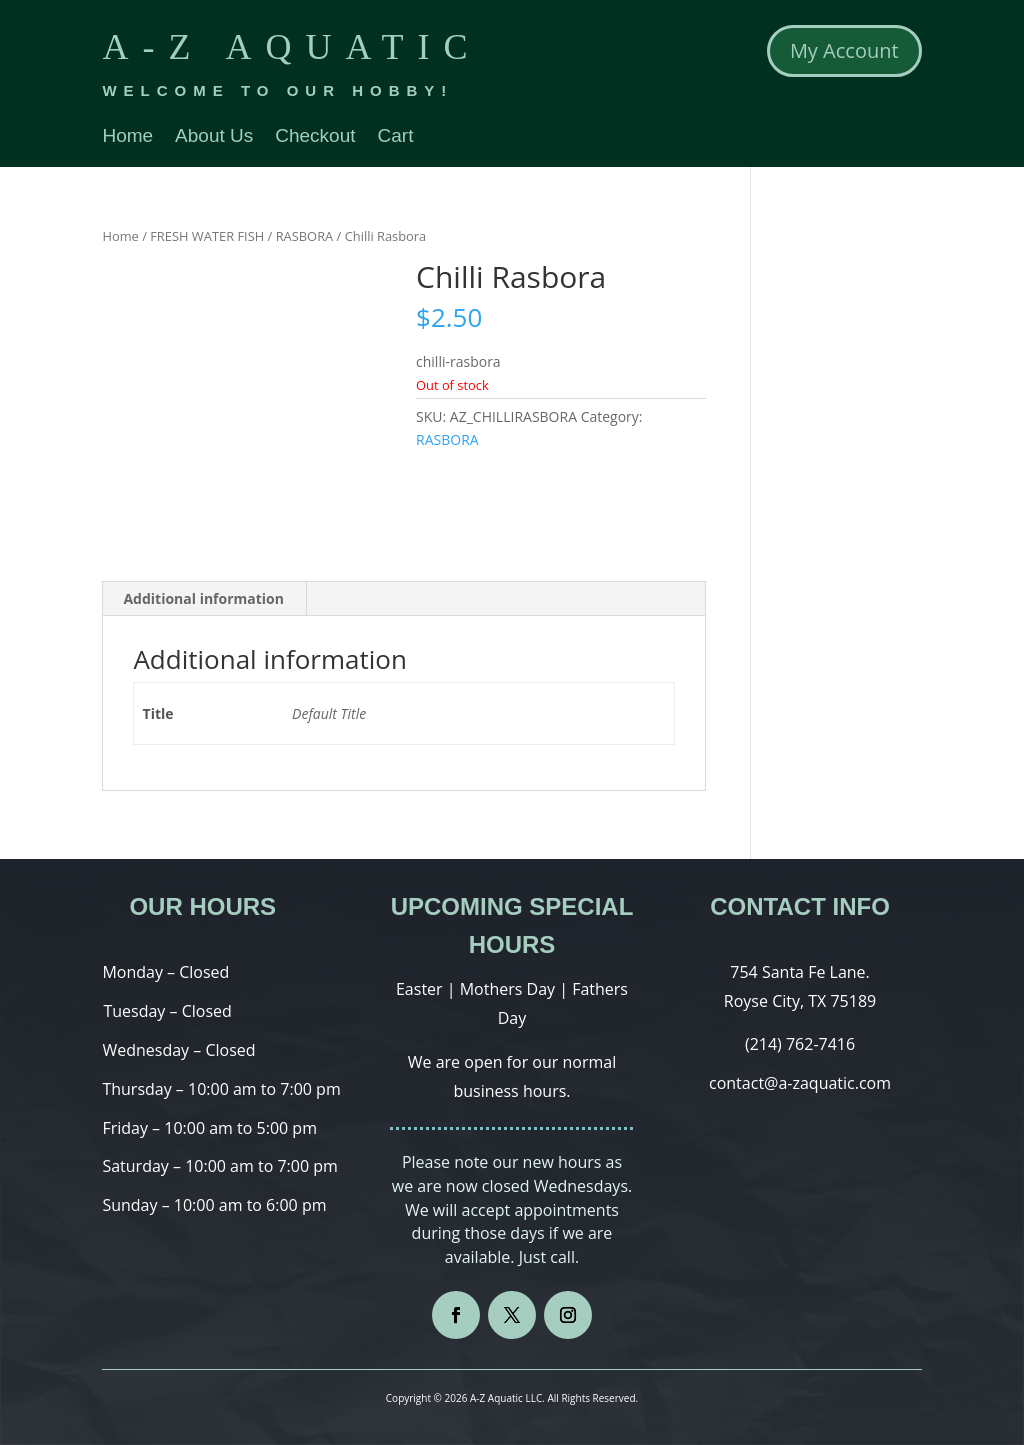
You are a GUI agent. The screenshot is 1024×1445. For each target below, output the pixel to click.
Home (127, 137)
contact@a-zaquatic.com (800, 1083)
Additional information (203, 598)
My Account (844, 50)
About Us (214, 137)
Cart (396, 137)
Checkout (315, 137)
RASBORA (305, 236)
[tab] (204, 599)
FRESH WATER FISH (207, 236)
